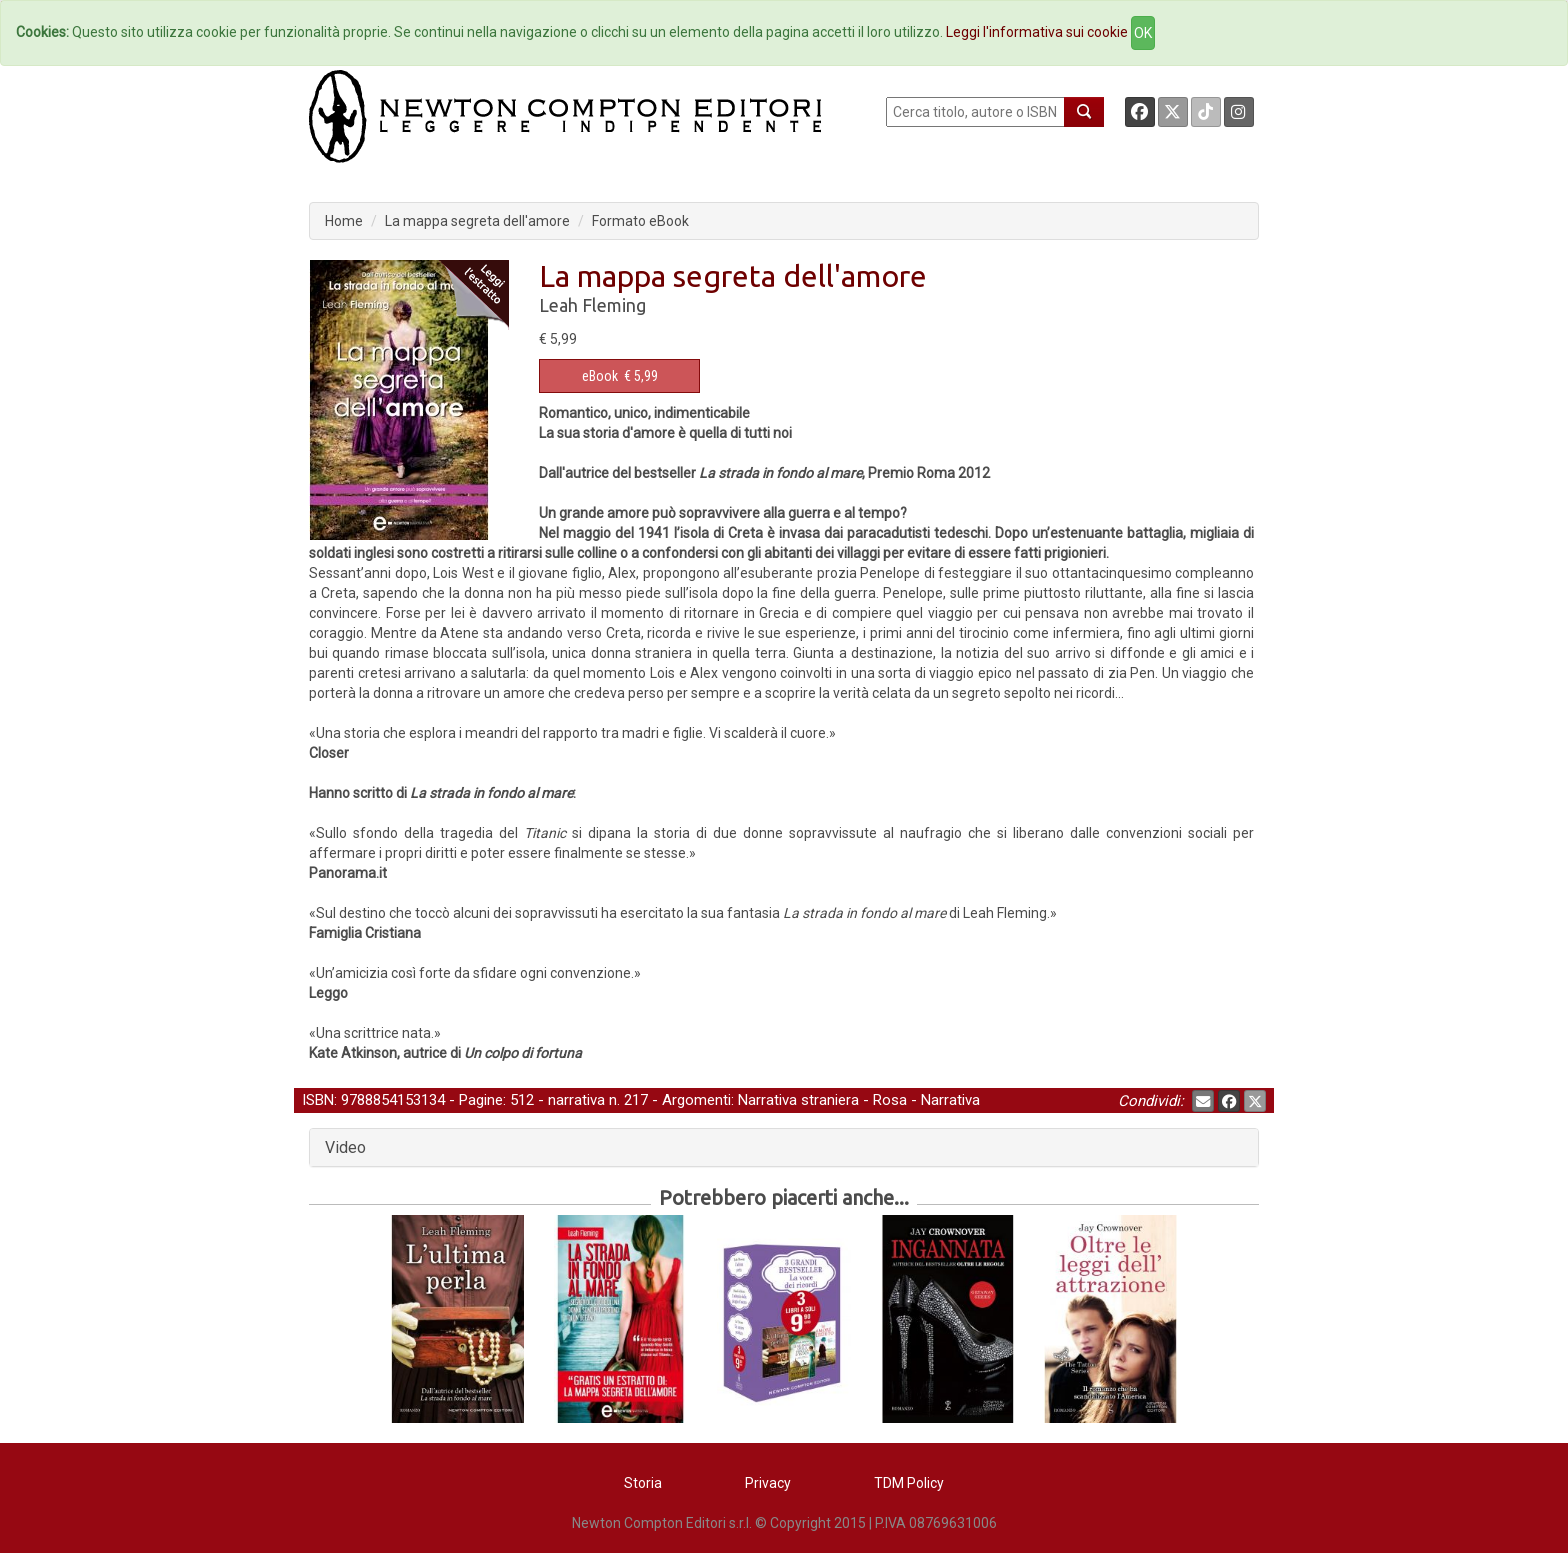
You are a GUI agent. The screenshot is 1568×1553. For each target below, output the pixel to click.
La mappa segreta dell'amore (477, 221)
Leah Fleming (592, 305)
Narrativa (950, 1100)
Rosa (890, 1100)
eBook (600, 376)
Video (345, 1147)
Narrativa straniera (798, 1100)
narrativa (576, 1100)
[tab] (784, 1148)
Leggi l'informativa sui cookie (1037, 32)
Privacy (768, 1483)
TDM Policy (909, 1483)
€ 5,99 (620, 376)
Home (344, 221)
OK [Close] (1143, 33)
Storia (643, 1483)
